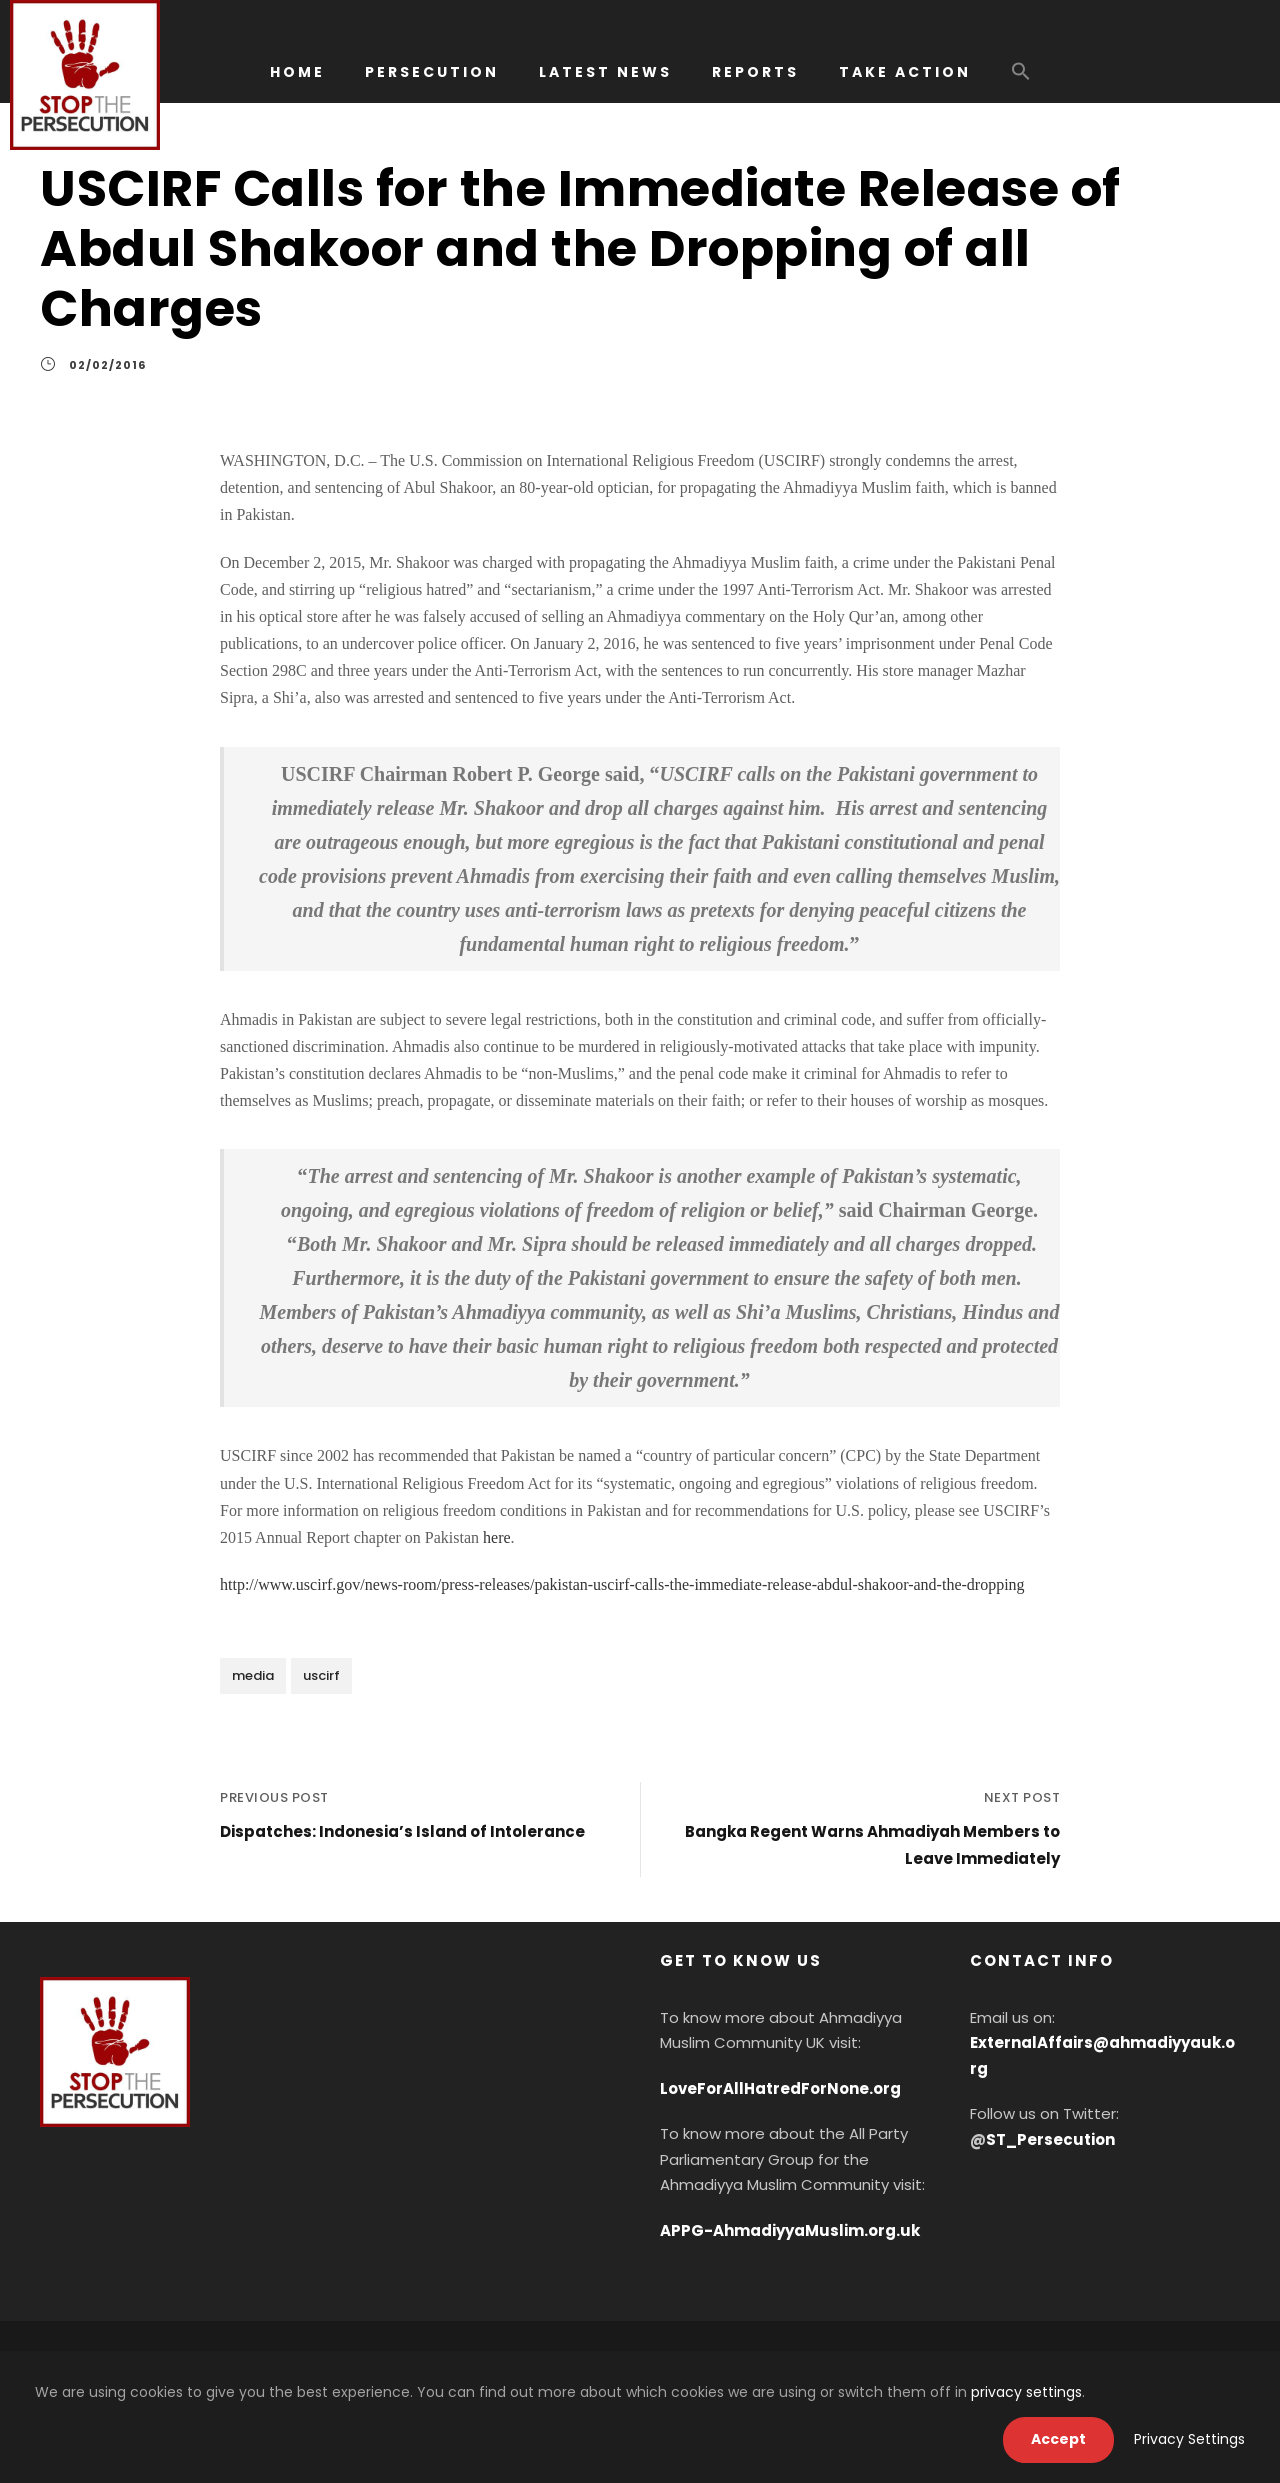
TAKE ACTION (905, 72)
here (497, 1537)
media (253, 1675)
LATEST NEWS (605, 72)
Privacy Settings (1189, 2439)
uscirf (321, 1675)
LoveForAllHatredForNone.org (780, 2088)
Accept (1058, 2439)
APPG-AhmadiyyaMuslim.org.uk (790, 2230)
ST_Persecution (1050, 2139)
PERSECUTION (432, 72)
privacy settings (1026, 2392)
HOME (297, 72)
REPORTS (755, 72)
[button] (1021, 81)
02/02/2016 (107, 365)
